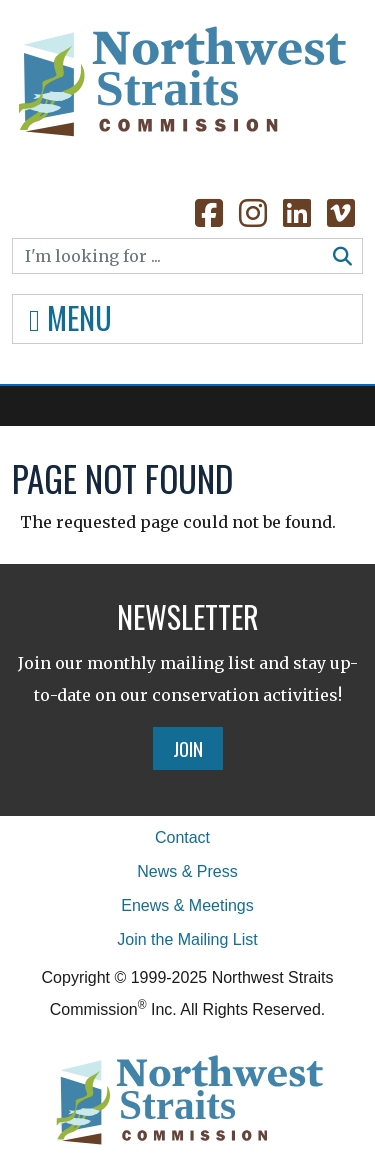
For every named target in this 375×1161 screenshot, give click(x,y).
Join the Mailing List (187, 939)
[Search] (168, 256)
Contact (182, 837)
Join (188, 748)
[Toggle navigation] (187, 319)
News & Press (187, 871)
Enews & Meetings (187, 905)
